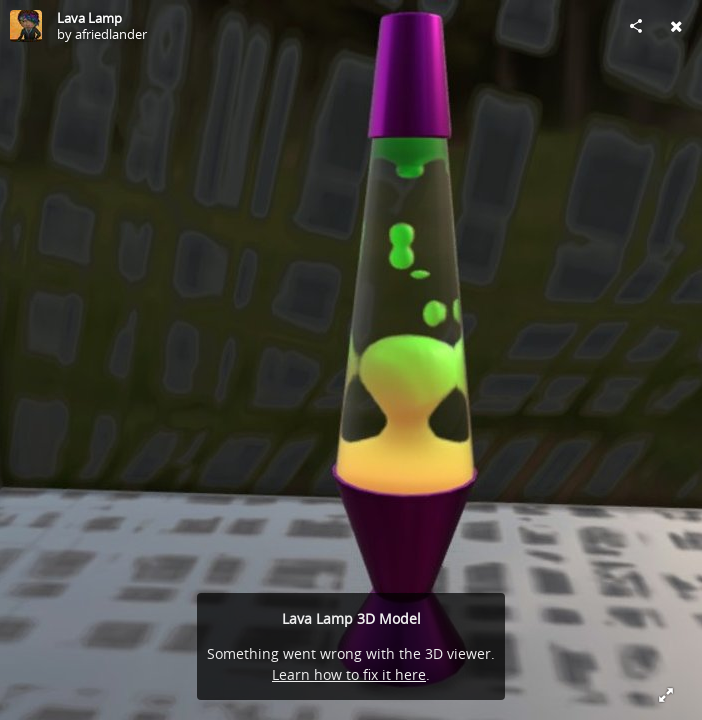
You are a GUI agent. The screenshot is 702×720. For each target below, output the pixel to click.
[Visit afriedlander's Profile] (26, 26)
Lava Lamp (89, 18)
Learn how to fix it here (349, 674)
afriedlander (111, 34)
